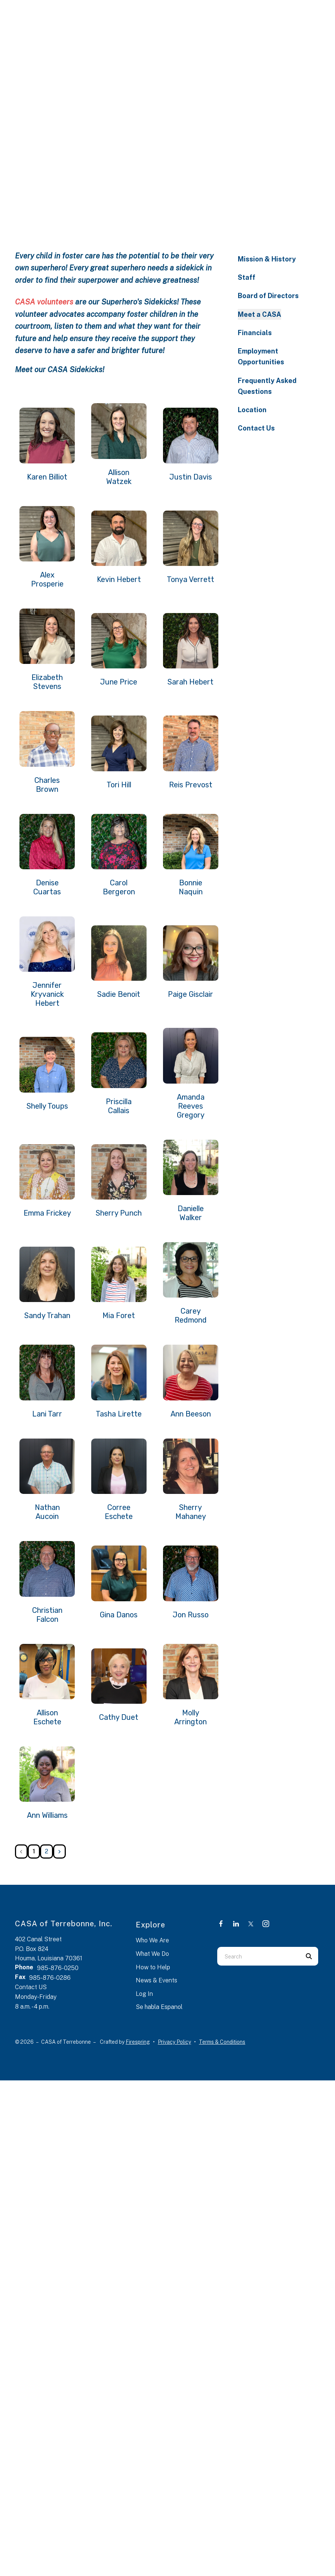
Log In (144, 1993)
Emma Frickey (47, 1213)
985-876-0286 (50, 1977)
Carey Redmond (191, 1315)
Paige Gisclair (190, 994)
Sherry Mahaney (190, 1512)
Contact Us (256, 428)
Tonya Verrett (190, 579)
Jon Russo (191, 1614)
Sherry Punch (119, 1213)
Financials (255, 333)
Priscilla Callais (119, 1106)
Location (252, 410)
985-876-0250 (58, 1968)
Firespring (138, 2042)
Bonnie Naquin (191, 887)
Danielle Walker (191, 1213)
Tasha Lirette (119, 1413)
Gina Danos (119, 1614)
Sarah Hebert (190, 681)
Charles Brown (47, 785)
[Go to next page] (59, 1851)
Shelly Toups (47, 1106)
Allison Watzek (119, 477)
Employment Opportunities (261, 356)
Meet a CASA (259, 314)
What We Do (152, 1953)
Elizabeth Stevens (47, 682)
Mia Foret (118, 1315)
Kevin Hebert (119, 579)
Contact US (31, 1987)
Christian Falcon (47, 1615)
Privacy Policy (174, 2042)
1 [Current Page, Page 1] (34, 1851)
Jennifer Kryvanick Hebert (47, 994)
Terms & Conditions (222, 2042)
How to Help (153, 1967)
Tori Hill (119, 784)
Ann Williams (47, 1815)
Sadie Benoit (118, 994)
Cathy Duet (118, 1717)
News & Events (156, 1980)
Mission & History (267, 259)
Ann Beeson (190, 1413)
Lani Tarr (47, 1413)
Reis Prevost (190, 784)
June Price (118, 681)
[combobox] (258, 1956)
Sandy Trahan (47, 1315)
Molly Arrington (190, 1717)
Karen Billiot (47, 476)
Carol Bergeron (119, 887)
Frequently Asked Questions (267, 386)
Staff (246, 277)
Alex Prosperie (47, 579)
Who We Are (152, 1940)
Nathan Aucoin (47, 1512)
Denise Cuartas (47, 887)
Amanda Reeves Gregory (191, 1106)
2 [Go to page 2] (46, 1851)
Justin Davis (190, 476)
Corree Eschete (119, 1512)
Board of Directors (268, 296)
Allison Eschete (47, 1717)
